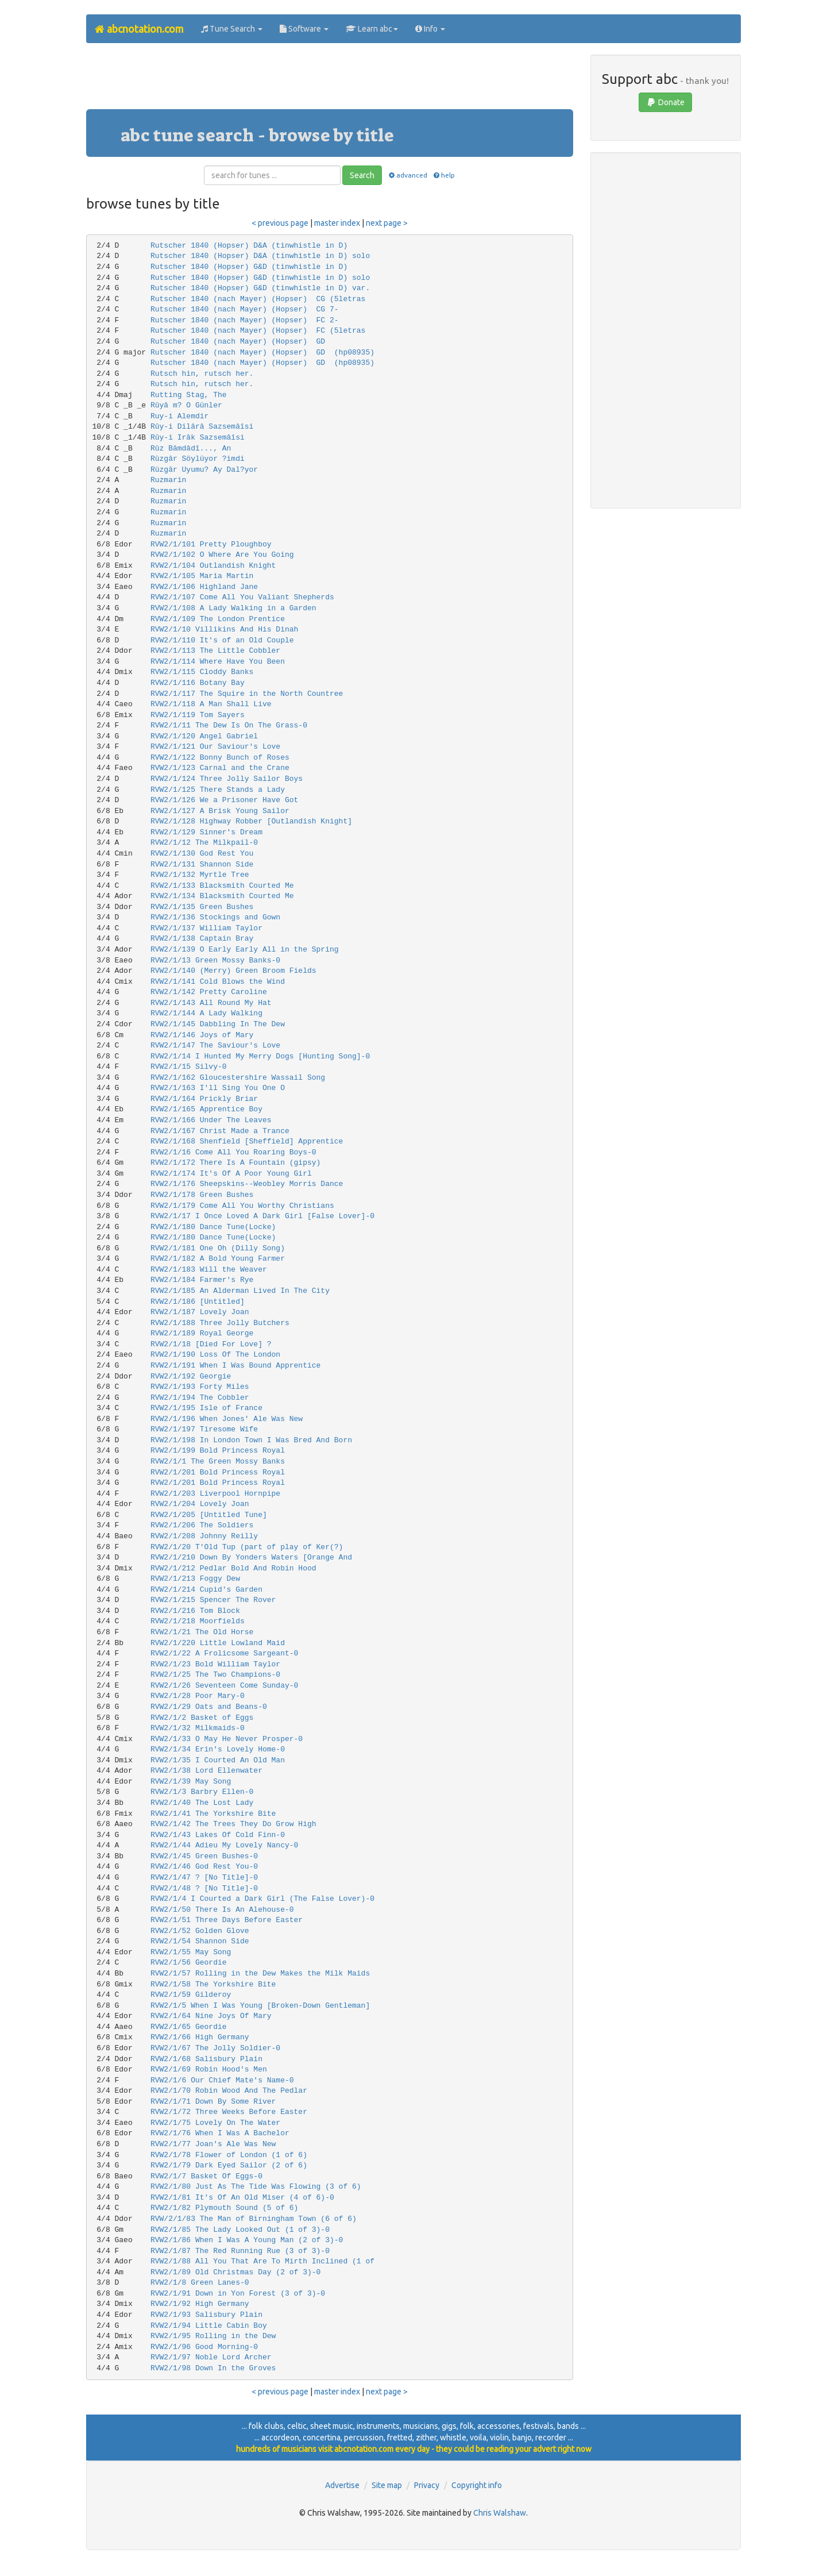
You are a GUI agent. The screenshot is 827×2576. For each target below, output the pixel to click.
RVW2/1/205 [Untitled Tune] (208, 1515)
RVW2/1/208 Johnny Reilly (204, 1536)
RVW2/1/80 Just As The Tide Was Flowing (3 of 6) (255, 2186)
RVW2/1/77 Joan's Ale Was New (213, 2144)
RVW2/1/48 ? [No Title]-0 (204, 1888)
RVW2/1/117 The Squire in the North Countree (246, 694)
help (443, 175)
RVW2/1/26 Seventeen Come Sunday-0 (224, 1685)
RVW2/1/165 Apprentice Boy (206, 1109)
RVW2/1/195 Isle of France (206, 1408)
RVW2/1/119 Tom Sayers (197, 715)
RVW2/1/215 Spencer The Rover (213, 1600)
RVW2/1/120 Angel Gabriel (204, 736)
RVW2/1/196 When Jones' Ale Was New (226, 1419)
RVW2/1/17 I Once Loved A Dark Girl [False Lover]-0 (262, 1216)
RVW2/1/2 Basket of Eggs (201, 1718)
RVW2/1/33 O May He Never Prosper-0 (226, 1739)
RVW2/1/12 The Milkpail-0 (204, 842)
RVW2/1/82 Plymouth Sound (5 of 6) (224, 2208)
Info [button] (430, 28)
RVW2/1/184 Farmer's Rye (201, 1280)
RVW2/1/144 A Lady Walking (206, 1013)
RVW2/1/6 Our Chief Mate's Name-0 (222, 2080)
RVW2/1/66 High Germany (199, 2037)
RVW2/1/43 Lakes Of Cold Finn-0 (217, 1835)
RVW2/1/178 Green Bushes (201, 1195)
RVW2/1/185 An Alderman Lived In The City (240, 1291)
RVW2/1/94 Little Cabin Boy (208, 2325)
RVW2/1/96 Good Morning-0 (204, 2347)
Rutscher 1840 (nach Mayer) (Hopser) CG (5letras (257, 299)
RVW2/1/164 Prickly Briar (204, 1099)
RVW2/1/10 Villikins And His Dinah (224, 629)
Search (362, 175)
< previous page (280, 223)
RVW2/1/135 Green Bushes (201, 907)
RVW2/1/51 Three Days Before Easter (226, 1920)
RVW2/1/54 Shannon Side (199, 1941)
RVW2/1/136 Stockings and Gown (215, 917)
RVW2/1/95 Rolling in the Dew (213, 2336)
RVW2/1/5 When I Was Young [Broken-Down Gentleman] (260, 2005)
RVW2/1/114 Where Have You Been (217, 661)
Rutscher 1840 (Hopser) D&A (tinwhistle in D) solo (260, 256)
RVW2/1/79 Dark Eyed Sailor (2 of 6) (228, 2165)
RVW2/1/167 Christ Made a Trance (219, 1131)
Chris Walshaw (499, 2512)
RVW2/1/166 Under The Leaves (211, 1120)
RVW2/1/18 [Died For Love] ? (211, 1344)
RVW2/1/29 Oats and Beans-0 (208, 1707)
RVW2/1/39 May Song (190, 1781)
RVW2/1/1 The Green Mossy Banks (217, 1461)
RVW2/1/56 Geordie (188, 1962)
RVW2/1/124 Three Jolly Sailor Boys (226, 779)
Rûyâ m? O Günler (186, 405)
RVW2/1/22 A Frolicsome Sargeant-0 (224, 1653)
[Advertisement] (330, 80)
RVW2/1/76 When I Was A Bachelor (219, 2133)
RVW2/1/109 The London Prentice (217, 619)
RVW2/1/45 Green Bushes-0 (204, 1856)
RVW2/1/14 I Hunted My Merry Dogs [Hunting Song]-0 (260, 1056)
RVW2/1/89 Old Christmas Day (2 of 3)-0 (235, 2272)
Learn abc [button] (372, 28)
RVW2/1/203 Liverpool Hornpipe (215, 1493)
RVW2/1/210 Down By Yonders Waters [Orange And (251, 1557)
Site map (387, 2485)
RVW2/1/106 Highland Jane (204, 587)
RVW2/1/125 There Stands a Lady (217, 789)
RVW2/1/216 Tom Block (195, 1611)
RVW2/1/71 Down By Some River (213, 2101)
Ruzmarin (168, 480)
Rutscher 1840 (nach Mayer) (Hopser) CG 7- (244, 309)
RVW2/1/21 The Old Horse (201, 1632)
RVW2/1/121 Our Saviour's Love (215, 746)
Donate (665, 102)
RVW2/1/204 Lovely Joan (199, 1504)
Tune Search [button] (231, 28)
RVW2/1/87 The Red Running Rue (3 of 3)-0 (240, 2251)
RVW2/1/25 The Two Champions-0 (215, 1674)
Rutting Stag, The (188, 395)
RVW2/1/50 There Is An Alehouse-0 (222, 1909)
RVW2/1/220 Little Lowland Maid (217, 1643)
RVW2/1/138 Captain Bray (201, 938)
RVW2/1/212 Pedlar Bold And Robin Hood (233, 1568)
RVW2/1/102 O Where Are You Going (222, 554)
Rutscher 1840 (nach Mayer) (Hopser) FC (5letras (257, 330)
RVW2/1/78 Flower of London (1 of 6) (228, 2155)
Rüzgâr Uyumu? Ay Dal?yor (204, 469)
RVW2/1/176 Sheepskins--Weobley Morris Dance (246, 1184)
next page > (387, 223)
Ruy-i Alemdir (179, 416)
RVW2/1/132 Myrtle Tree (199, 875)
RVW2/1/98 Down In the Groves (213, 2368)
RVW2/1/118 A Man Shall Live (211, 704)
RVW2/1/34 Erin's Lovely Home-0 (217, 1749)
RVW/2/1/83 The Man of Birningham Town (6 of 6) (253, 2219)
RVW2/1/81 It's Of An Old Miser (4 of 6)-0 (242, 2197)
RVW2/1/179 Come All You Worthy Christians (242, 1206)
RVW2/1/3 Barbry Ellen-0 (201, 1792)
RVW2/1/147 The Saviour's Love (215, 1045)
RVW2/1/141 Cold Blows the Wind (217, 981)
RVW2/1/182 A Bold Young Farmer (217, 1258)
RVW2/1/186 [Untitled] (197, 1301)
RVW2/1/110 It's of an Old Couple (222, 640)
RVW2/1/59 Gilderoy (190, 1994)
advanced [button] (407, 175)
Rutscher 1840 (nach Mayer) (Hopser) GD (237, 341)
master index (337, 223)
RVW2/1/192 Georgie (190, 1376)
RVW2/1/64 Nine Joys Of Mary (211, 2016)
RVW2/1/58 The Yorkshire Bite (213, 1984)
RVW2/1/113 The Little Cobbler (215, 650)
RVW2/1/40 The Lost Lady (201, 1803)
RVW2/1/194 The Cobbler (199, 1397)
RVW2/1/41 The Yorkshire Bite (213, 1813)
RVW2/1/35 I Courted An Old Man (217, 1760)
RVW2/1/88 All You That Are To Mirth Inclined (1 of (262, 2261)
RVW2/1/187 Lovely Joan (199, 1312)
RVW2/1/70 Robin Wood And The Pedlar (228, 2090)
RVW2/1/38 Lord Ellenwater (206, 1770)
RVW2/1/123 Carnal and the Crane (219, 768)
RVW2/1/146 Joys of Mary (201, 1035)
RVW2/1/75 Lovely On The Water (215, 2123)
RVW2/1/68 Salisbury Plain (206, 2059)
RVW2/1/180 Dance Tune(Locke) (213, 1227)
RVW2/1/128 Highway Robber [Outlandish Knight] (251, 821)
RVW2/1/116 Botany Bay (197, 683)
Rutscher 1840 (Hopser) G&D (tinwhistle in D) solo (260, 278)
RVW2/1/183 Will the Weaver (208, 1269)
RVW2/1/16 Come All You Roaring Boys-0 (233, 1152)
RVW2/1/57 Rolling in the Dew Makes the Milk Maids (260, 1973)
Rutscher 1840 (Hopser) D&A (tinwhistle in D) (248, 245)
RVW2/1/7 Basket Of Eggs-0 (206, 2176)
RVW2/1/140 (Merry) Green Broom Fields (233, 971)
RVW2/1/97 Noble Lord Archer (211, 2357)
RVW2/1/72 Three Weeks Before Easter (228, 2112)
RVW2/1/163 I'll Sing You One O (217, 1088)
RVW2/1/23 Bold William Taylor (215, 1664)
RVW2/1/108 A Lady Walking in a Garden (233, 608)
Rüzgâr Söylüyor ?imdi (197, 459)
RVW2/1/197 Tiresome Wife (204, 1429)
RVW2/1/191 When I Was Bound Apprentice (235, 1365)
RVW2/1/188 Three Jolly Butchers (219, 1323)
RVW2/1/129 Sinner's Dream (206, 832)
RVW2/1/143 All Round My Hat (211, 1003)
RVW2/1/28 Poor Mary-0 (197, 1696)
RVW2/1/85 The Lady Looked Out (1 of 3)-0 (240, 2229)
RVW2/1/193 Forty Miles (199, 1387)
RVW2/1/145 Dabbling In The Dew (217, 1024)
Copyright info (476, 2485)
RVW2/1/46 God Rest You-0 (204, 1866)
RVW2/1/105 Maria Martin (201, 576)
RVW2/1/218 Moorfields (197, 1621)
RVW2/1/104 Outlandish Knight (213, 565)
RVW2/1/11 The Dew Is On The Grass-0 (228, 725)
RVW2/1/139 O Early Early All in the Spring (244, 949)
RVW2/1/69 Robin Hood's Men (208, 2069)
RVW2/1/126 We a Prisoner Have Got (224, 800)
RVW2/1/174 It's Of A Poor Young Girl (231, 1173)
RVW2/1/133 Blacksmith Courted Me (222, 885)
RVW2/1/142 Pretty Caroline (208, 992)
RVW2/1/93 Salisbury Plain (206, 2315)
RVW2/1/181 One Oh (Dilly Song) (217, 1248)
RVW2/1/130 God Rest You (201, 853)
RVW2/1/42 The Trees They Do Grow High (233, 1824)
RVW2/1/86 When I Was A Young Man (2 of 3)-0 (246, 2240)
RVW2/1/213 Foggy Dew (195, 1578)
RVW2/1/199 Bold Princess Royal (217, 1450)
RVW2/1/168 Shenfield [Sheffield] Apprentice (246, 1141)
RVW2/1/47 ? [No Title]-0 (204, 1877)
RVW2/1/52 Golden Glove (199, 1931)
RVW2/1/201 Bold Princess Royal (217, 1472)
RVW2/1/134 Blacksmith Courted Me (222, 896)
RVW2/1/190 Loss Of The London (215, 1354)
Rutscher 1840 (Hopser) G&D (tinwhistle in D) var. (260, 288)
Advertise (342, 2485)
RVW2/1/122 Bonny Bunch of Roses (219, 757)
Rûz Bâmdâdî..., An (190, 448)
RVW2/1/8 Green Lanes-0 (199, 2282)
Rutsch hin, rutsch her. (201, 373)
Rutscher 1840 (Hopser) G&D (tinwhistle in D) (248, 267)
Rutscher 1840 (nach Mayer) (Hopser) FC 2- (244, 320)
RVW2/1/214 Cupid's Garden (206, 1589)
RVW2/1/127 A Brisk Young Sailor (219, 811)
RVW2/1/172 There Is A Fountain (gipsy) (235, 1162)
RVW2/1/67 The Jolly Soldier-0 (215, 2048)
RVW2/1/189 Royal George (201, 1333)
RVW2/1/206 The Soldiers (201, 1525)
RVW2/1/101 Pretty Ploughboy (211, 544)
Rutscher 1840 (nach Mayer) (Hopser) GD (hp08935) (262, 352)
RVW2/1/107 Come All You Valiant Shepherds (242, 597)
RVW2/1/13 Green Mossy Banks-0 (215, 960)
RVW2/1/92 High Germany (199, 2304)
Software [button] (304, 28)
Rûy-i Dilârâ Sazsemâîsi (201, 426)
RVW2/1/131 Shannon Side (201, 864)
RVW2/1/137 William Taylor (206, 928)
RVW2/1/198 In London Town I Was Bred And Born (251, 1440)
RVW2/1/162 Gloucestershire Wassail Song (237, 1077)
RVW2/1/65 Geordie (188, 2027)
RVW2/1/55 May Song (190, 1952)
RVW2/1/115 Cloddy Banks (201, 672)
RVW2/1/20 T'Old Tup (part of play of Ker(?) (246, 1547)
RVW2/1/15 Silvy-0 (188, 1066)
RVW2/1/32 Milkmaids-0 (197, 1728)
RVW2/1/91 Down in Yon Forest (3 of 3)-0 (237, 2293)
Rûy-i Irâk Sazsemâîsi (197, 437)
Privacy (426, 2485)
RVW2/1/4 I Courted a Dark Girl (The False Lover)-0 (262, 1899)
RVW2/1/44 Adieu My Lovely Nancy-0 (224, 1845)
